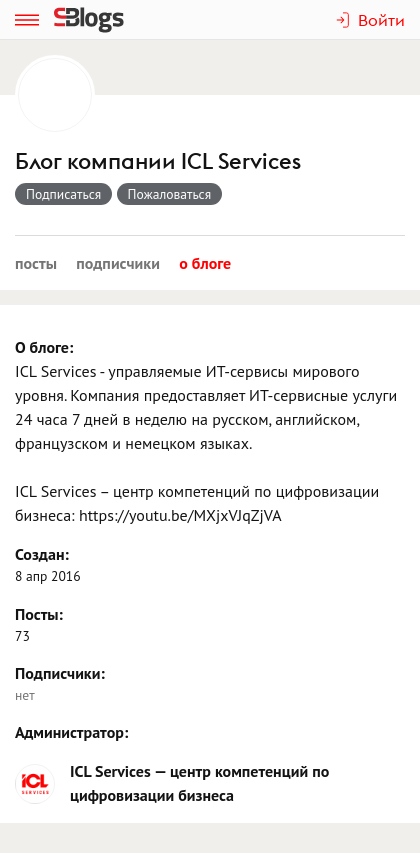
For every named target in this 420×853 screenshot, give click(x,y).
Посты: (39, 614)
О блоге (205, 263)
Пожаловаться (170, 194)
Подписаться (63, 194)
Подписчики (118, 263)
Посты (36, 263)
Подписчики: (60, 673)
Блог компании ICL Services (158, 161)
